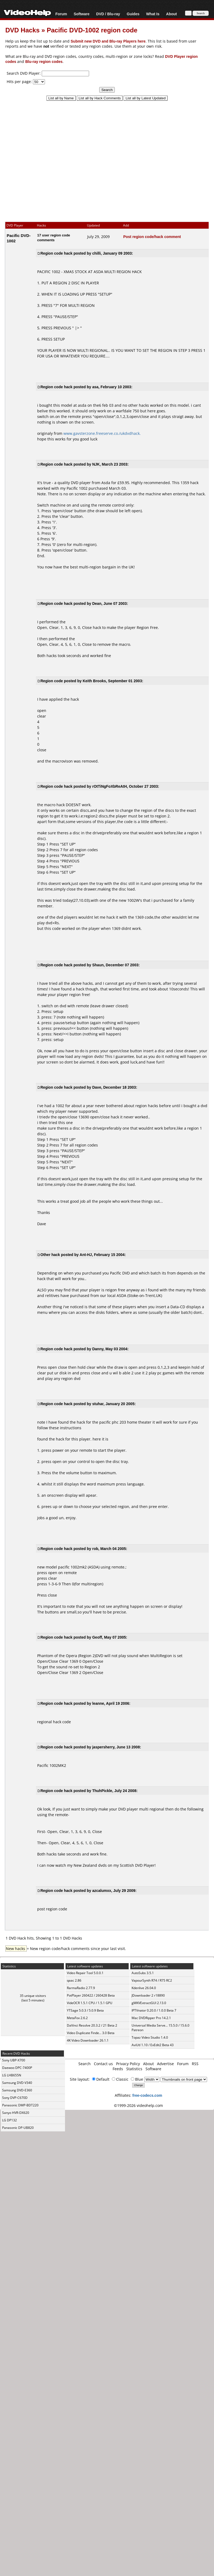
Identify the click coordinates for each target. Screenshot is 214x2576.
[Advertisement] (104, 159)
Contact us (103, 2063)
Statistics (134, 2068)
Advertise (165, 2063)
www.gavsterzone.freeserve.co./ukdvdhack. (102, 433)
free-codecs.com (147, 2095)
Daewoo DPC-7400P (17, 2067)
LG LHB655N (11, 2075)
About (171, 13)
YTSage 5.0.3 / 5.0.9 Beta (85, 2010)
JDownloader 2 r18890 (148, 1995)
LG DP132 (9, 2120)
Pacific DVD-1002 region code (92, 29)
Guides (133, 13)
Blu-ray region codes (43, 61)
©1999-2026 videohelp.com (138, 2105)
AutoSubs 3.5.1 (143, 1973)
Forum (61, 13)
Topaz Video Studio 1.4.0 (150, 2037)
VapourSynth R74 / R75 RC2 (152, 1980)
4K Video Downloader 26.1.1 (88, 2040)
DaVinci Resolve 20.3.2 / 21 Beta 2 (92, 2025)
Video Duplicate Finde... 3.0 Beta (90, 2033)
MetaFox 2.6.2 (77, 2018)
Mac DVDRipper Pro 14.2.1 (151, 2018)
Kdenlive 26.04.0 (144, 1988)
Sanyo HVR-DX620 (15, 2112)
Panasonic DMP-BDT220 (20, 2105)
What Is (152, 13)
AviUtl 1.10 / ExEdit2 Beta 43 (153, 2045)
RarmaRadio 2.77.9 (81, 1988)
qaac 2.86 (74, 1980)
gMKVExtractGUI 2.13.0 (149, 2003)
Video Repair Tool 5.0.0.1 (85, 1973)
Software (81, 13)
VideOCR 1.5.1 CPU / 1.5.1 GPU (89, 2003)
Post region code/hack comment (152, 236)
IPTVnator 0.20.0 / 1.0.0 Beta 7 (154, 2010)
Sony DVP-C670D (15, 2097)
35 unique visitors (33, 1995)
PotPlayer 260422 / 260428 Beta (91, 1995)
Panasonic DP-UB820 (18, 2127)
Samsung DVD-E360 (17, 2090)
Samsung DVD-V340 (17, 2082)
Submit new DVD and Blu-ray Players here (108, 41)
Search (84, 2063)
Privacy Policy (128, 2063)
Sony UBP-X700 (13, 2060)
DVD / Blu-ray (108, 13)
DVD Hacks (22, 29)
